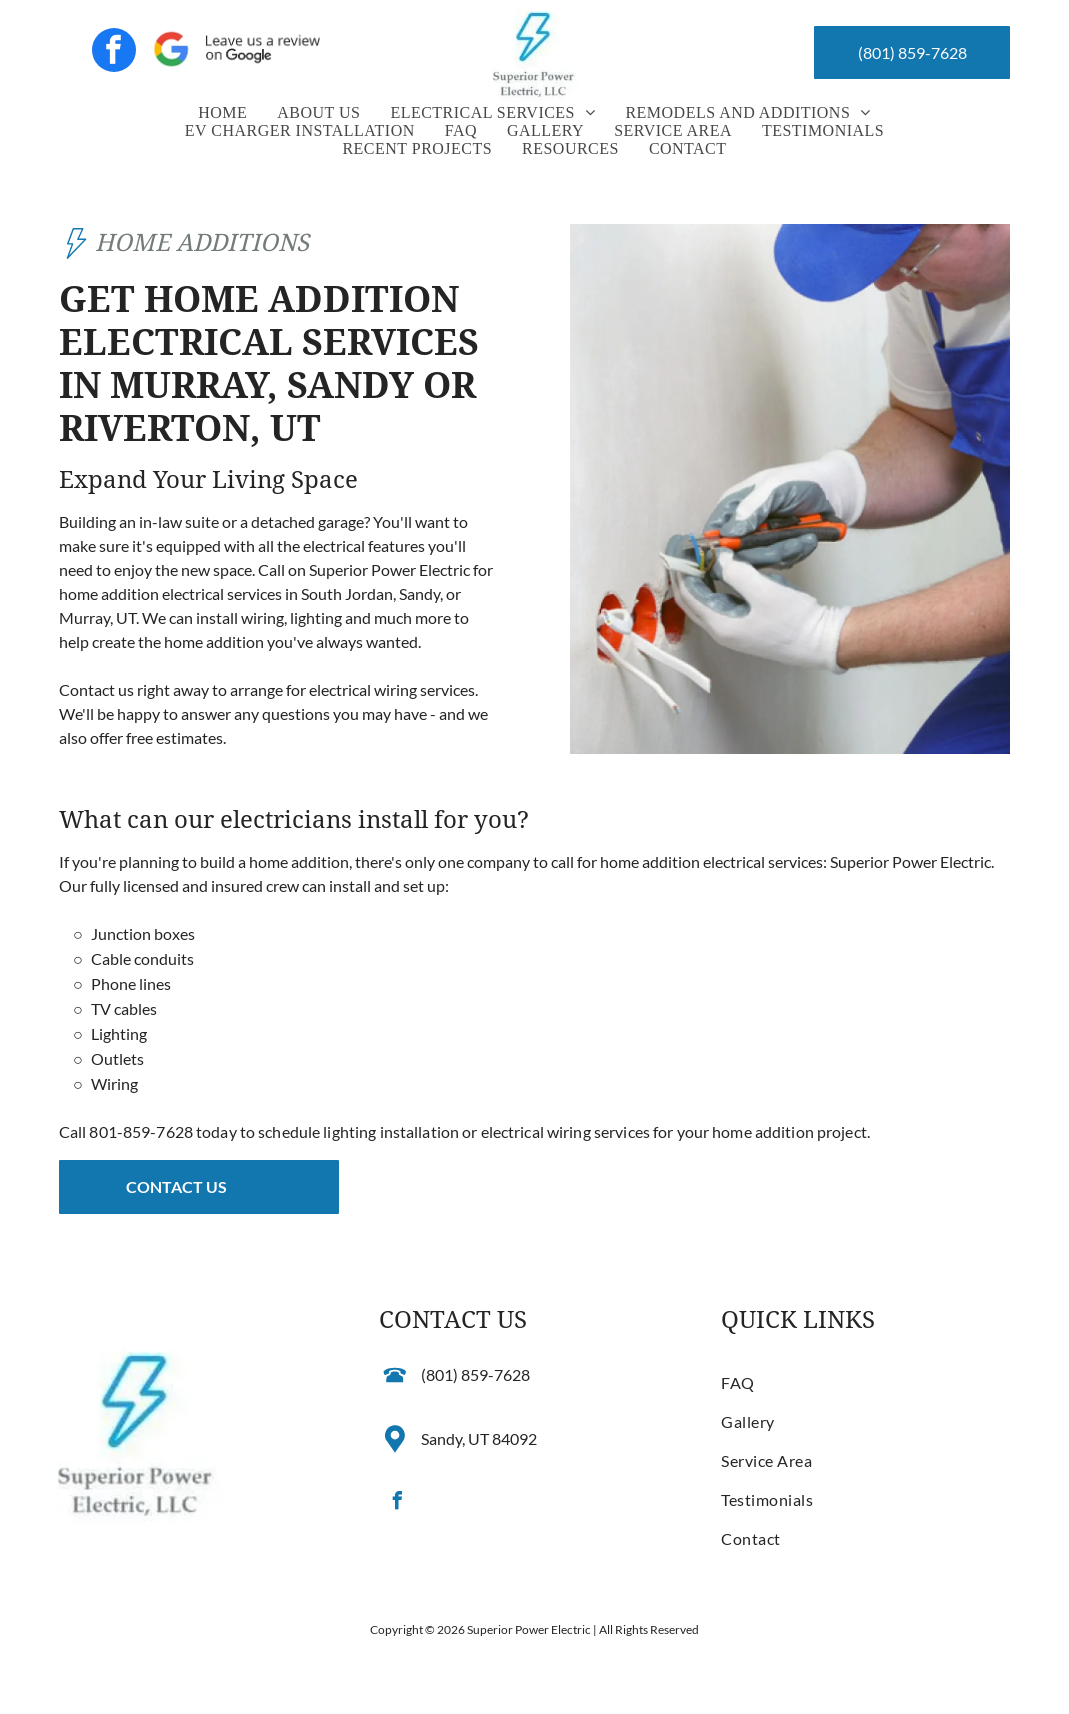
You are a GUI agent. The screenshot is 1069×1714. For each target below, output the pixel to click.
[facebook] (114, 52)
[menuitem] (222, 113)
